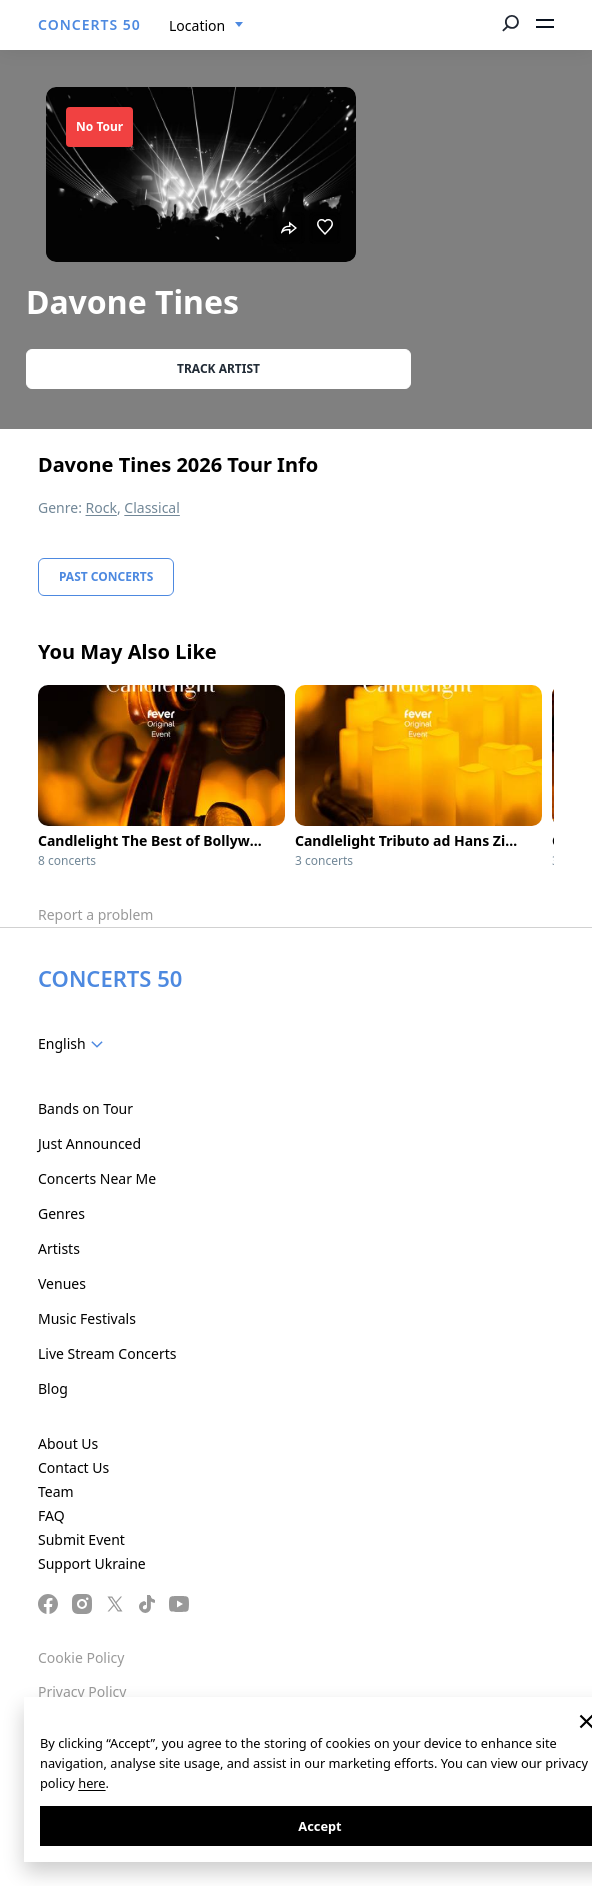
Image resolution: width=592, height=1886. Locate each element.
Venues (62, 1283)
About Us (68, 1443)
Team (56, 1491)
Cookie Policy (81, 1657)
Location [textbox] (197, 25)
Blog (53, 1388)
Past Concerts (106, 576)
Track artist (218, 368)
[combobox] (206, 26)
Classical (152, 507)
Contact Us (73, 1467)
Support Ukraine (92, 1563)
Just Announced (89, 1143)
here (91, 1783)
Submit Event (81, 1539)
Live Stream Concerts (107, 1353)
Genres (61, 1213)
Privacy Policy (82, 1691)
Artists (59, 1248)
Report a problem (95, 914)
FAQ (51, 1515)
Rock (101, 507)
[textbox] (74, 1044)
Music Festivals (87, 1318)
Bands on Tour (85, 1108)
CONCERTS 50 (89, 24)
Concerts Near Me (97, 1178)
